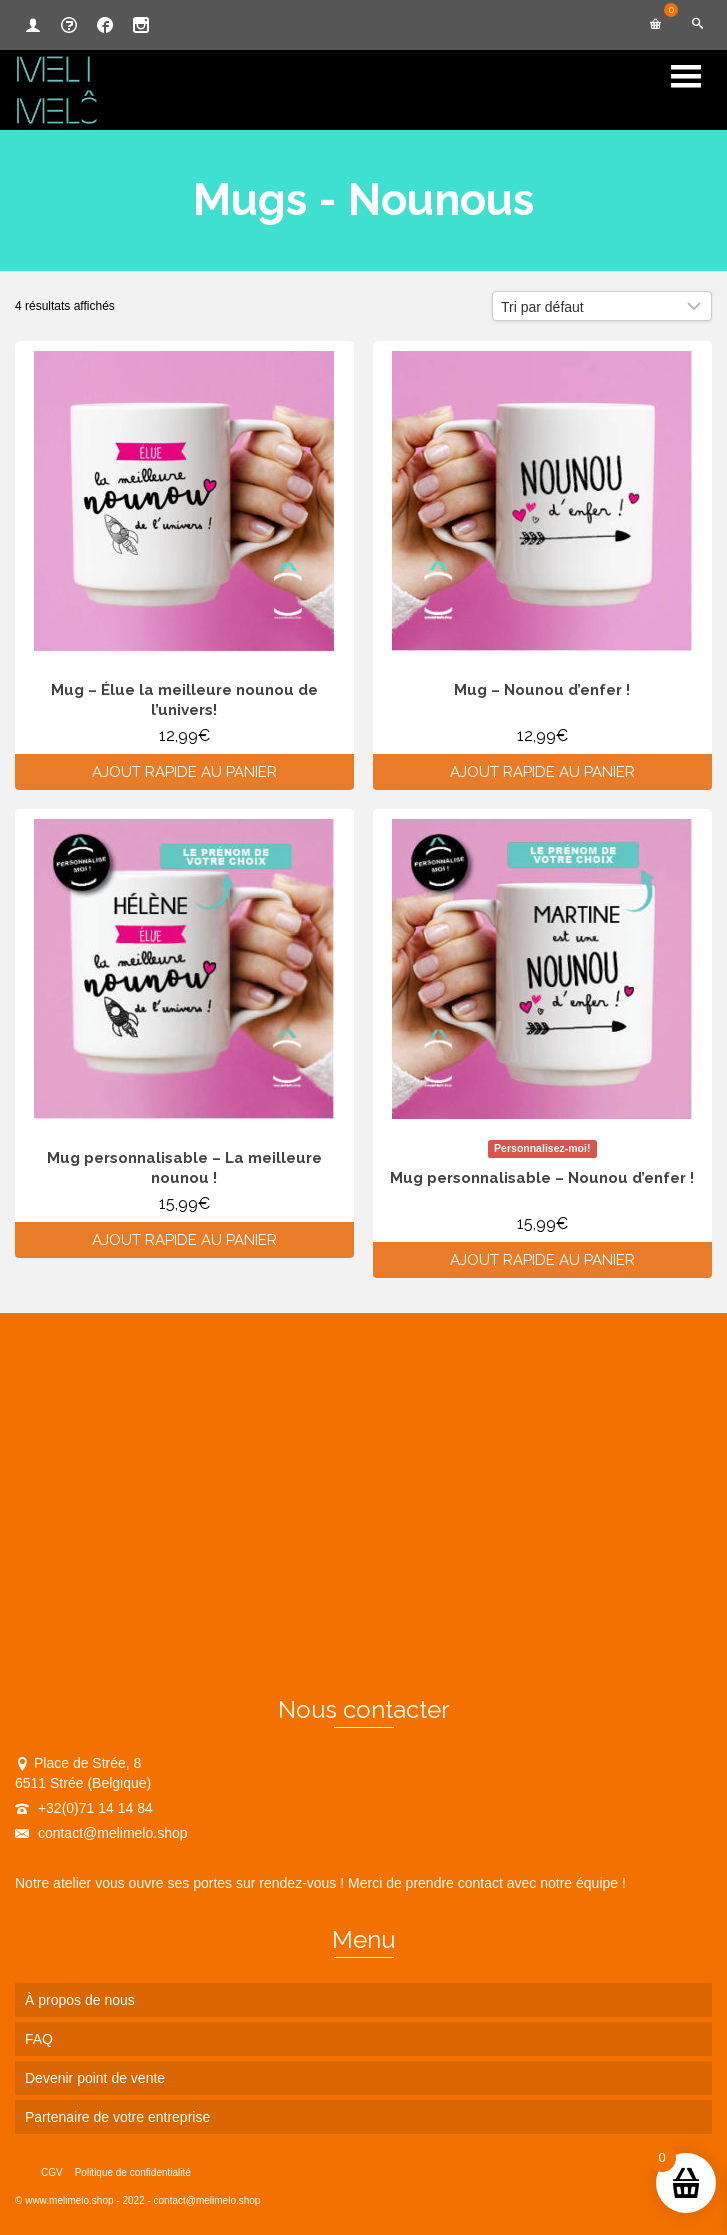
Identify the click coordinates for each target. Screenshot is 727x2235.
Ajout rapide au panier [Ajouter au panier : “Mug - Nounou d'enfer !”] (542, 772)
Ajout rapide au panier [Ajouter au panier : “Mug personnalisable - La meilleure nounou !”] (184, 1240)
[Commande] (602, 306)
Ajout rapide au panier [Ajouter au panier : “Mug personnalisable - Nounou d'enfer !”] (542, 1260)
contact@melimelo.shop (101, 1833)
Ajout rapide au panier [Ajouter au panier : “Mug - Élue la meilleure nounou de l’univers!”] (184, 772)
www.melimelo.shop (69, 2200)
